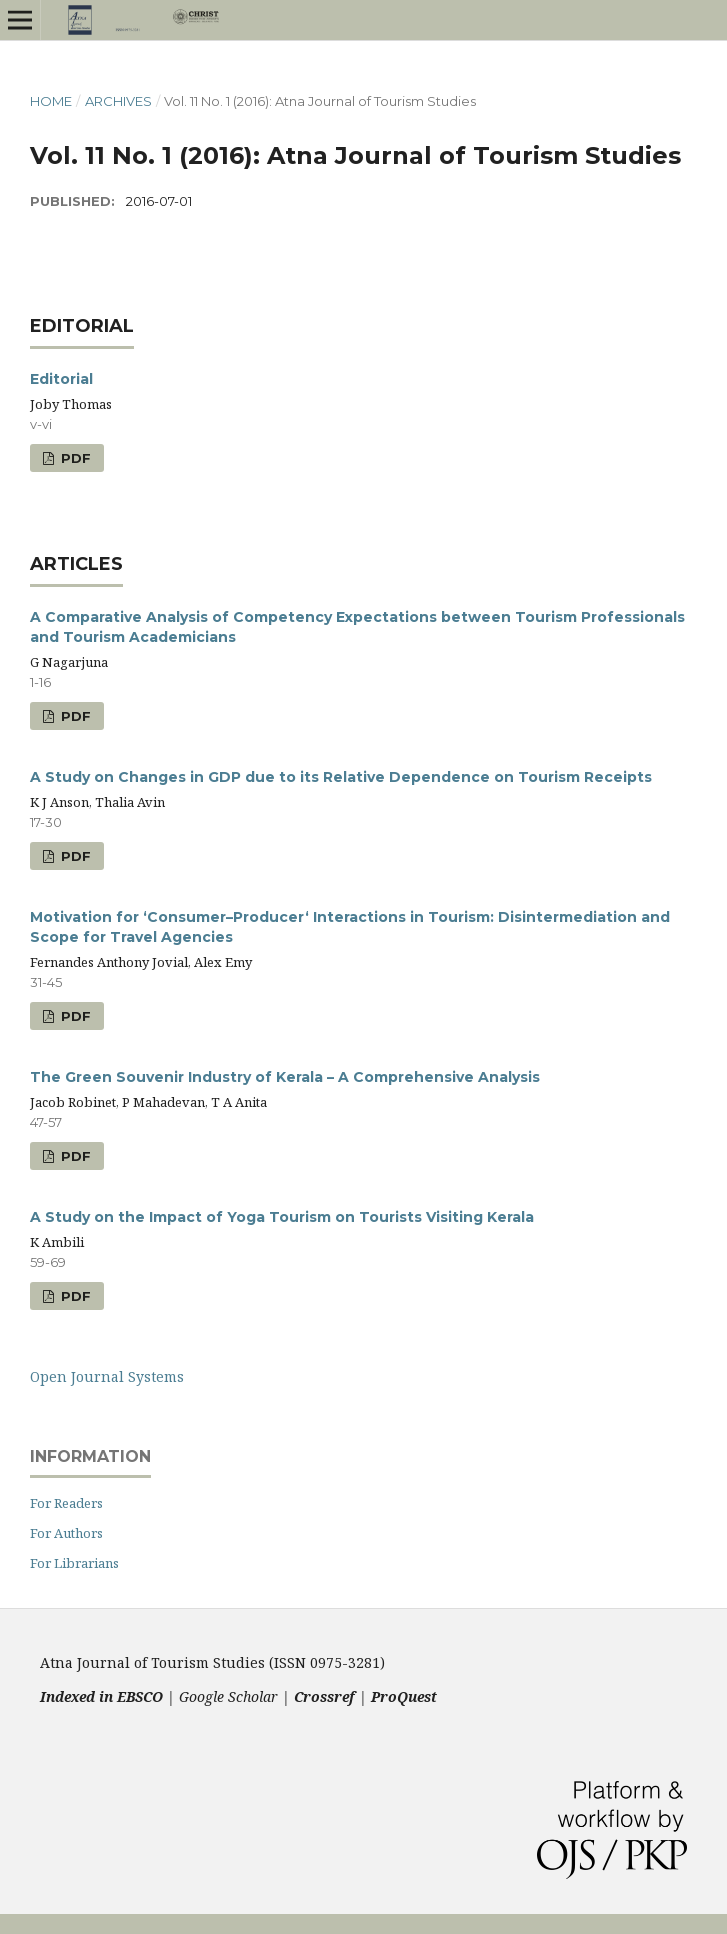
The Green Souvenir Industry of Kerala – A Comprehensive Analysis (285, 1077)
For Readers (66, 1503)
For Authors (66, 1533)
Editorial (61, 379)
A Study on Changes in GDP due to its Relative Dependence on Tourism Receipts (341, 777)
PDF (74, 458)
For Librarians (74, 1563)
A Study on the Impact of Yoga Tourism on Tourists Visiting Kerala (282, 1217)
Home (51, 101)
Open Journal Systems (107, 1376)
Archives (118, 101)
